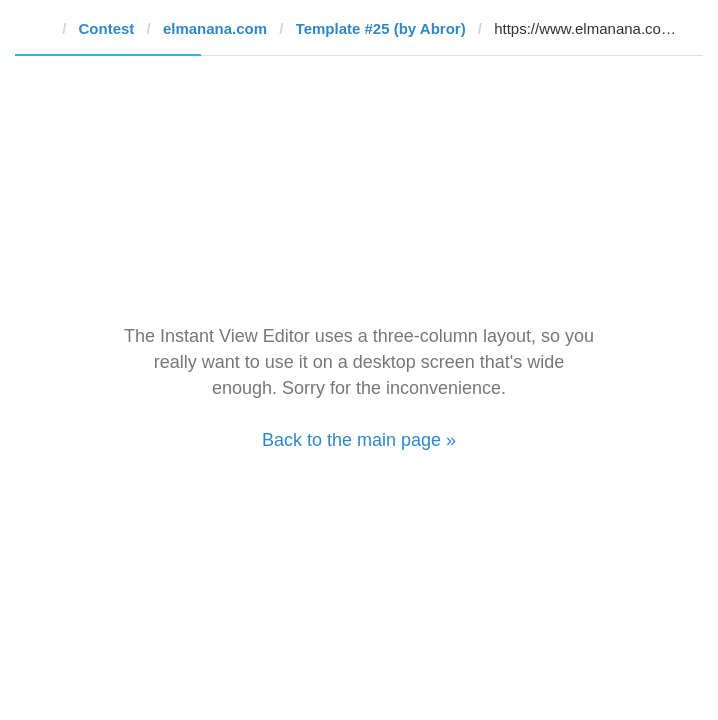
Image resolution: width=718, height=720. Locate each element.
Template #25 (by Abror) (381, 28)
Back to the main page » (359, 440)
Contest (107, 28)
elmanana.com (215, 28)
